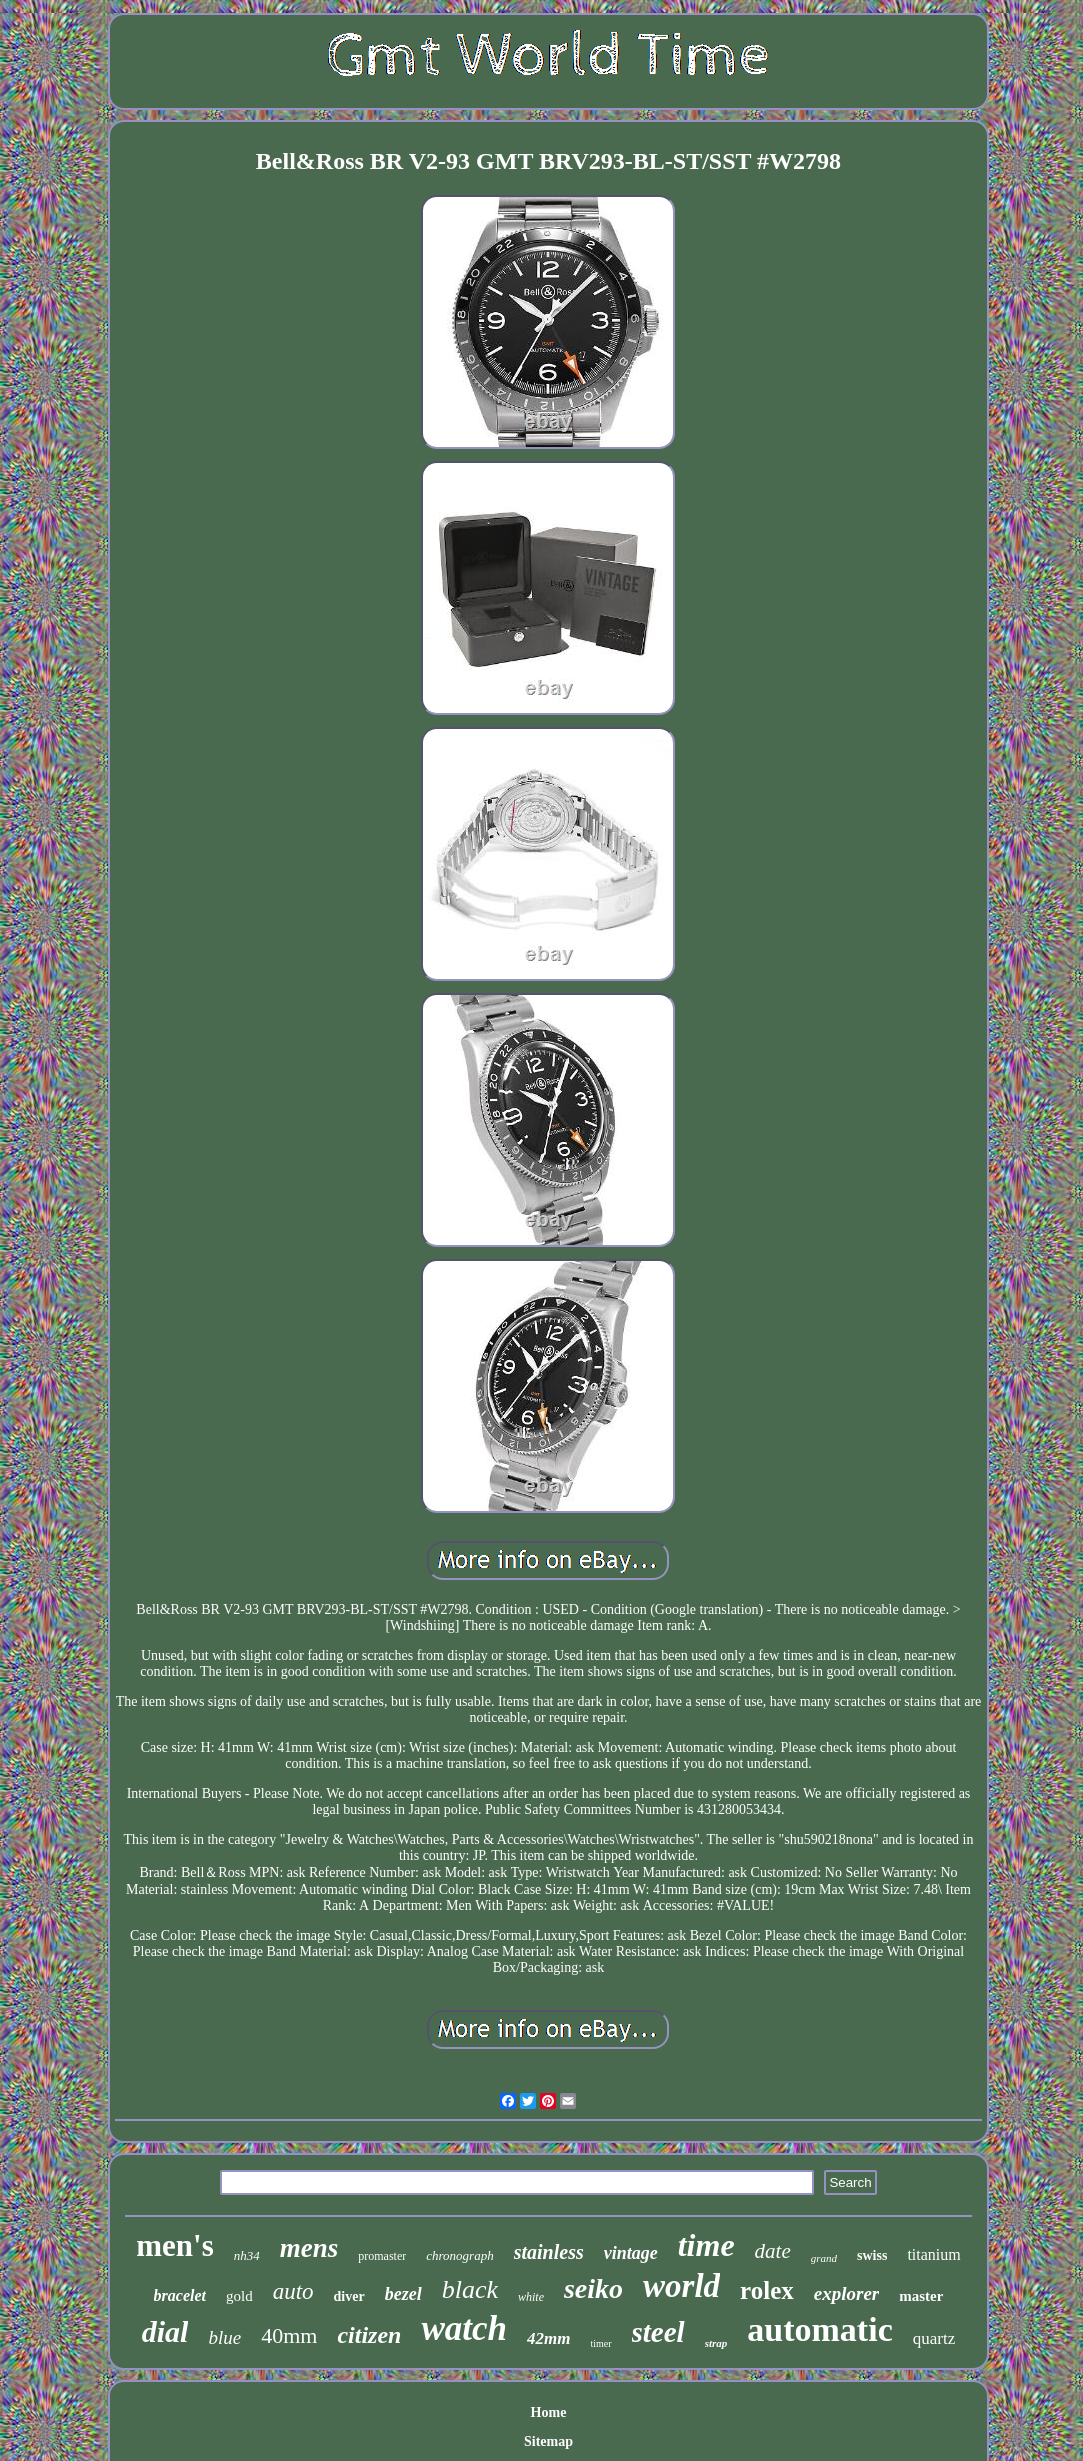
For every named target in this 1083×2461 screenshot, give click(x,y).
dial (165, 2331)
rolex (767, 2290)
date (773, 2251)
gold (239, 2296)
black (470, 2289)
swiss (872, 2255)
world (681, 2286)
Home (549, 2412)
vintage (631, 2253)
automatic (819, 2329)
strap (716, 2343)
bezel (403, 2294)
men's (175, 2245)
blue (224, 2337)
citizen (369, 2335)
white (531, 2297)
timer (600, 2343)
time (706, 2245)
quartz (934, 2338)
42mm (548, 2338)
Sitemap (548, 2441)
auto (293, 2291)
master (921, 2296)
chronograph (459, 2255)
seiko (593, 2288)
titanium (933, 2254)
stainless (549, 2252)
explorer (846, 2293)
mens (309, 2248)
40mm (289, 2335)
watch (464, 2328)
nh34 (247, 2255)
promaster (382, 2256)
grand (824, 2258)
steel (658, 2332)
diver (349, 2296)
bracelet (180, 2295)
